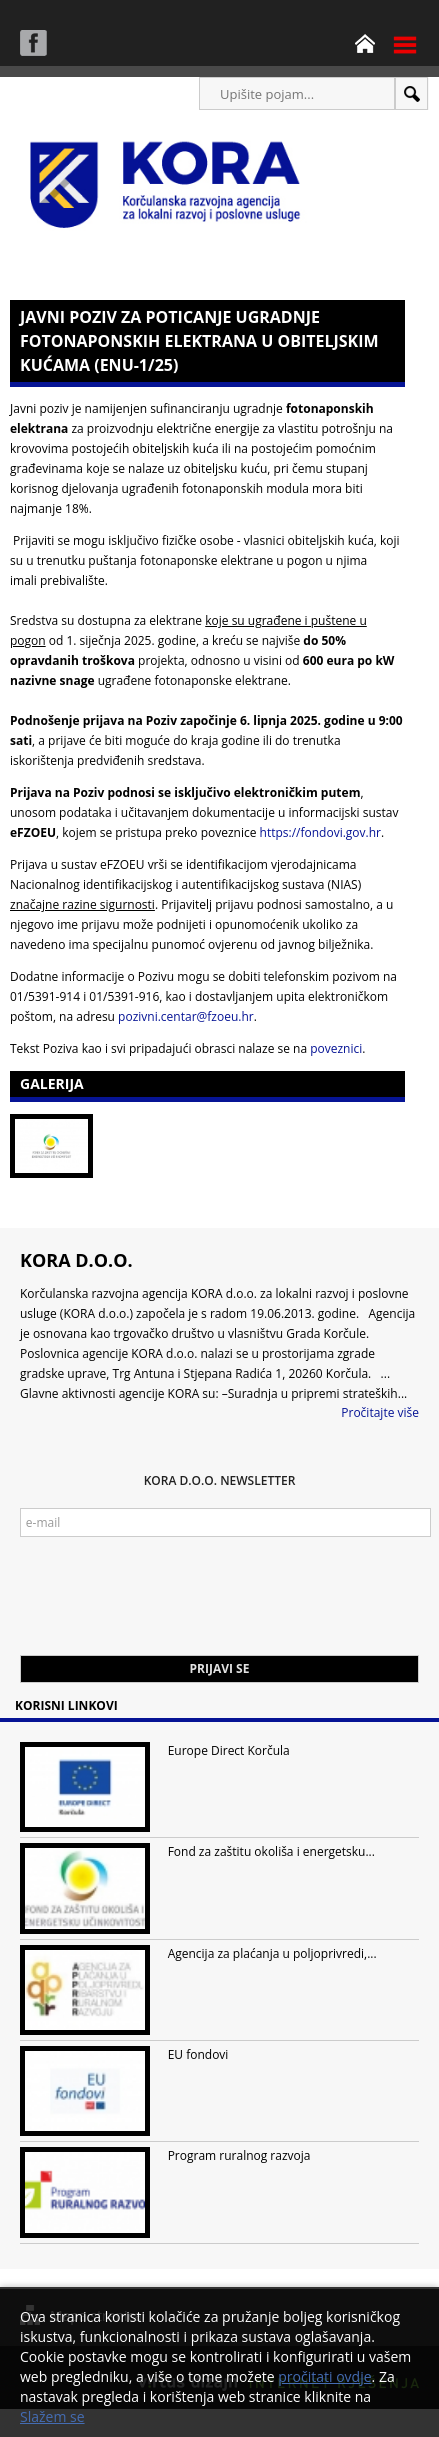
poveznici (336, 1048)
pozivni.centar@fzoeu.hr (186, 1016)
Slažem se (52, 2416)
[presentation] (172, 1606)
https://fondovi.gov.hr (320, 832)
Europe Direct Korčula (229, 1750)
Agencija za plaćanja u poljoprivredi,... (272, 1953)
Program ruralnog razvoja (239, 2155)
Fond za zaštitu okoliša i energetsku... (271, 1851)
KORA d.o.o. (76, 1260)
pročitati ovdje (324, 2376)
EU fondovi (198, 2054)
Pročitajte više (380, 1412)
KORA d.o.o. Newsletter (220, 1480)
